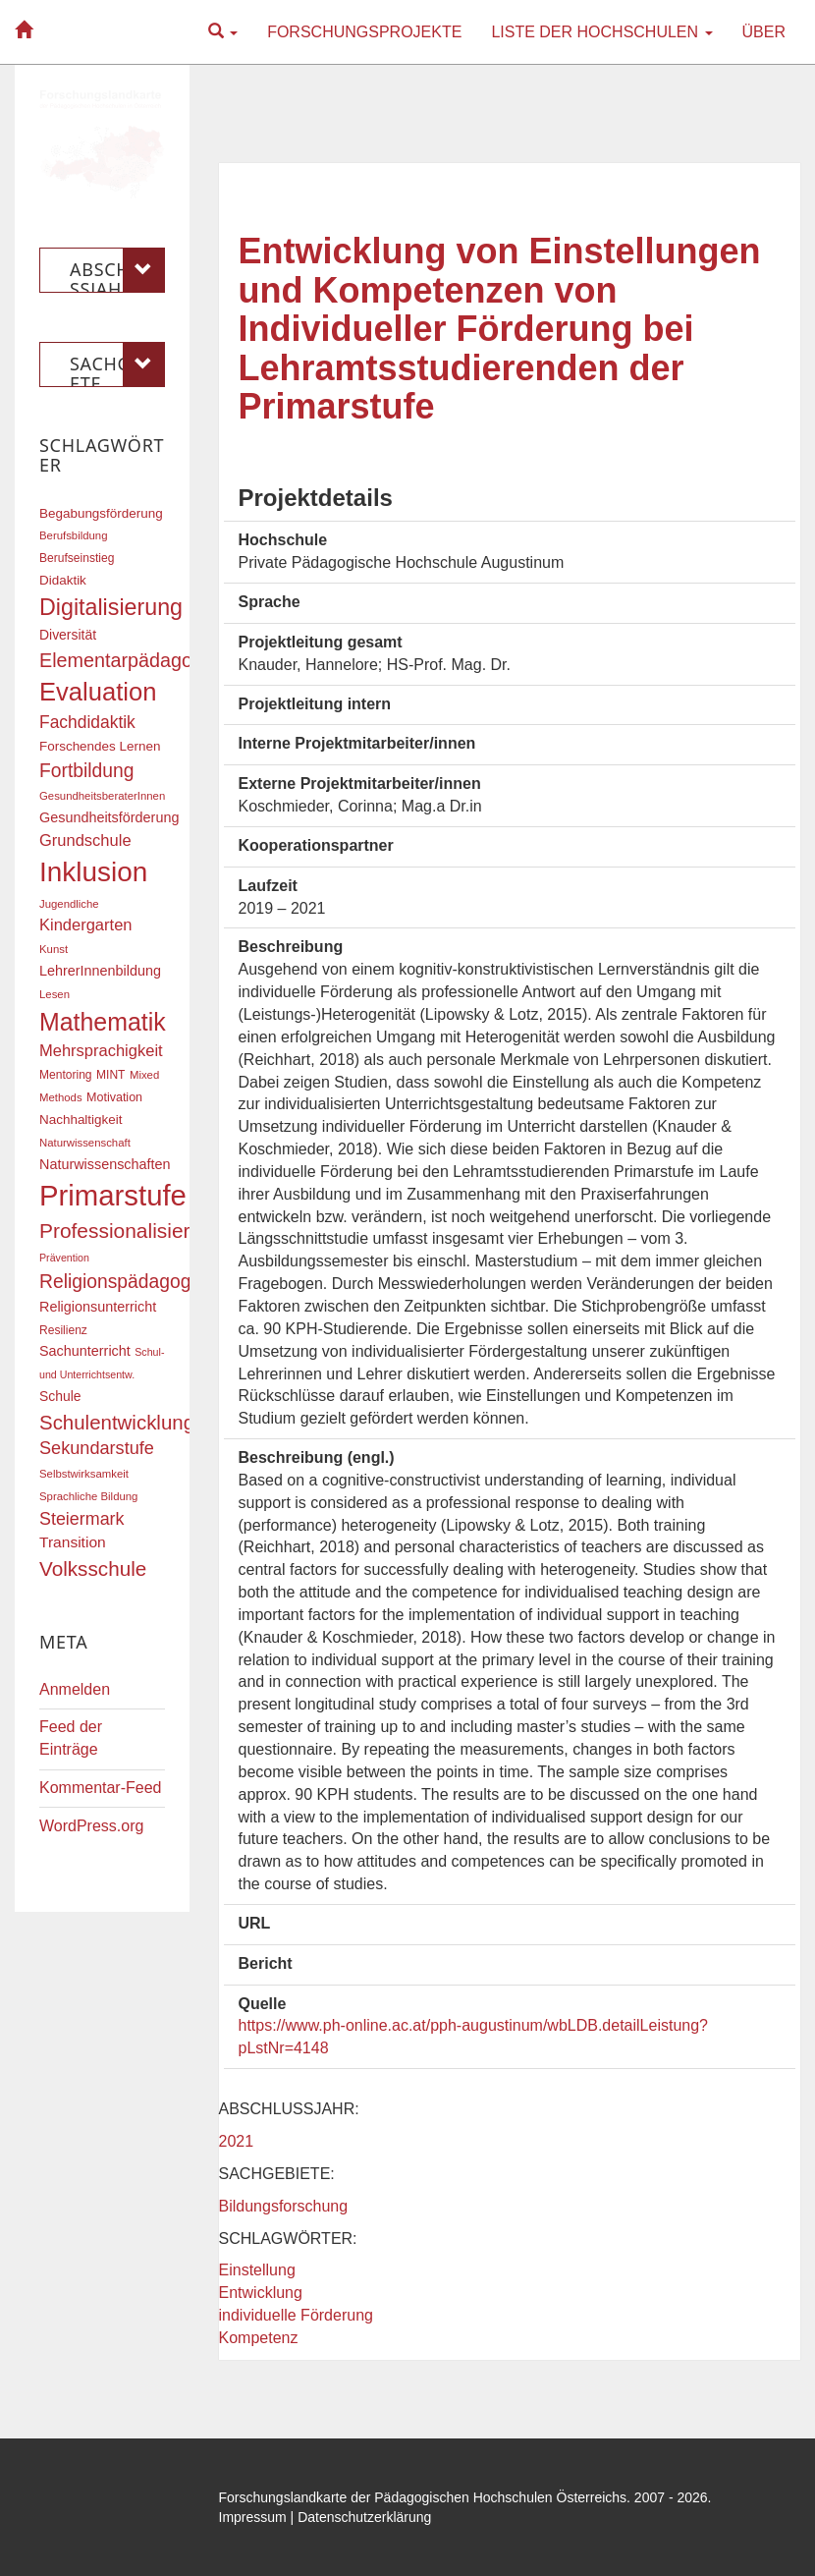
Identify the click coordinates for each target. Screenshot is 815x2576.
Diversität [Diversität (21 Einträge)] (67, 635)
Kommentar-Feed (100, 1787)
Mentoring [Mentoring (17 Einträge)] (65, 1075)
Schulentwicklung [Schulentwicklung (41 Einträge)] (116, 1422)
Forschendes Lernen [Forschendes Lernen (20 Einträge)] (99, 746)
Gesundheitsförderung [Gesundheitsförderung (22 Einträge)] (109, 817)
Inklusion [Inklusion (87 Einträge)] (93, 872)
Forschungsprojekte (364, 32)
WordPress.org (91, 1826)
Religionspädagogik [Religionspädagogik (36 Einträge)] (121, 1281)
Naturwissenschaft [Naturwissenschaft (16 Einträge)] (85, 1142)
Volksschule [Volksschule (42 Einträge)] (92, 1568)
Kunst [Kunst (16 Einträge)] (53, 949)
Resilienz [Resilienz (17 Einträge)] (63, 1330)
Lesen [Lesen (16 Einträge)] (54, 994)
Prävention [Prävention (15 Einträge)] (64, 1257)
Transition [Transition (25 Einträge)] (72, 1542)
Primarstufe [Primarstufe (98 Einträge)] (113, 1195)
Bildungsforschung (284, 2206)
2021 (236, 2141)
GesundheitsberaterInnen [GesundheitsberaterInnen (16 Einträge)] (102, 796)
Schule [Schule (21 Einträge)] (60, 1396)
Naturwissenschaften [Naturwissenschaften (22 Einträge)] (105, 1164)
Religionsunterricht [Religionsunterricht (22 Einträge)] (97, 1307)
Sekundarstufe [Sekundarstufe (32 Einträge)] (96, 1448)
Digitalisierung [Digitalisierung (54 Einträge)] (111, 607)
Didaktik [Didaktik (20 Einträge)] (62, 580)
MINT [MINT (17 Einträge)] (110, 1075)
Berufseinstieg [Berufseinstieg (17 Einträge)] (76, 558)
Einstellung (257, 2270)
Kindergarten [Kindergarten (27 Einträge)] (85, 924)
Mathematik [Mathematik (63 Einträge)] (102, 1022)
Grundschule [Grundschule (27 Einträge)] (85, 840)
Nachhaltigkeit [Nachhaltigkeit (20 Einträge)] (81, 1119)
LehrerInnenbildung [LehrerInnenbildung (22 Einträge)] (100, 971)
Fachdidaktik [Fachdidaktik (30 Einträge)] (87, 722)
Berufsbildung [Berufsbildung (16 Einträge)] (73, 535)
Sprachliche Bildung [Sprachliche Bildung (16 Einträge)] (88, 1496)
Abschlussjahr (117, 270)
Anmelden (74, 1689)
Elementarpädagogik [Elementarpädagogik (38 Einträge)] (128, 660)
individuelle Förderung (296, 2315)
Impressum (253, 2517)
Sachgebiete (117, 364)
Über (764, 32)
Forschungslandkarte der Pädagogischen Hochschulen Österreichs (423, 2497)
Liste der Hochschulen (601, 32)
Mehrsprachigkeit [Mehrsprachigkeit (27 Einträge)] (101, 1050)
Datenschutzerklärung (364, 2517)
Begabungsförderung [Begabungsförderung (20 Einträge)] (101, 513)
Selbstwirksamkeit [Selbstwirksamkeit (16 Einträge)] (84, 1474)
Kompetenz (259, 2337)
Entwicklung (260, 2292)
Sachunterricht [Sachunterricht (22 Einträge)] (85, 1351)
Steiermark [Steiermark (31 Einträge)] (82, 1519)
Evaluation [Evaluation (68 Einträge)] (98, 691)
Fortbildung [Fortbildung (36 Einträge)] (86, 770)
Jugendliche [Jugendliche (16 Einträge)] (69, 904)
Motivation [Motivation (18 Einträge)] (114, 1097)
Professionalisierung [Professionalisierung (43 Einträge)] (131, 1230)
